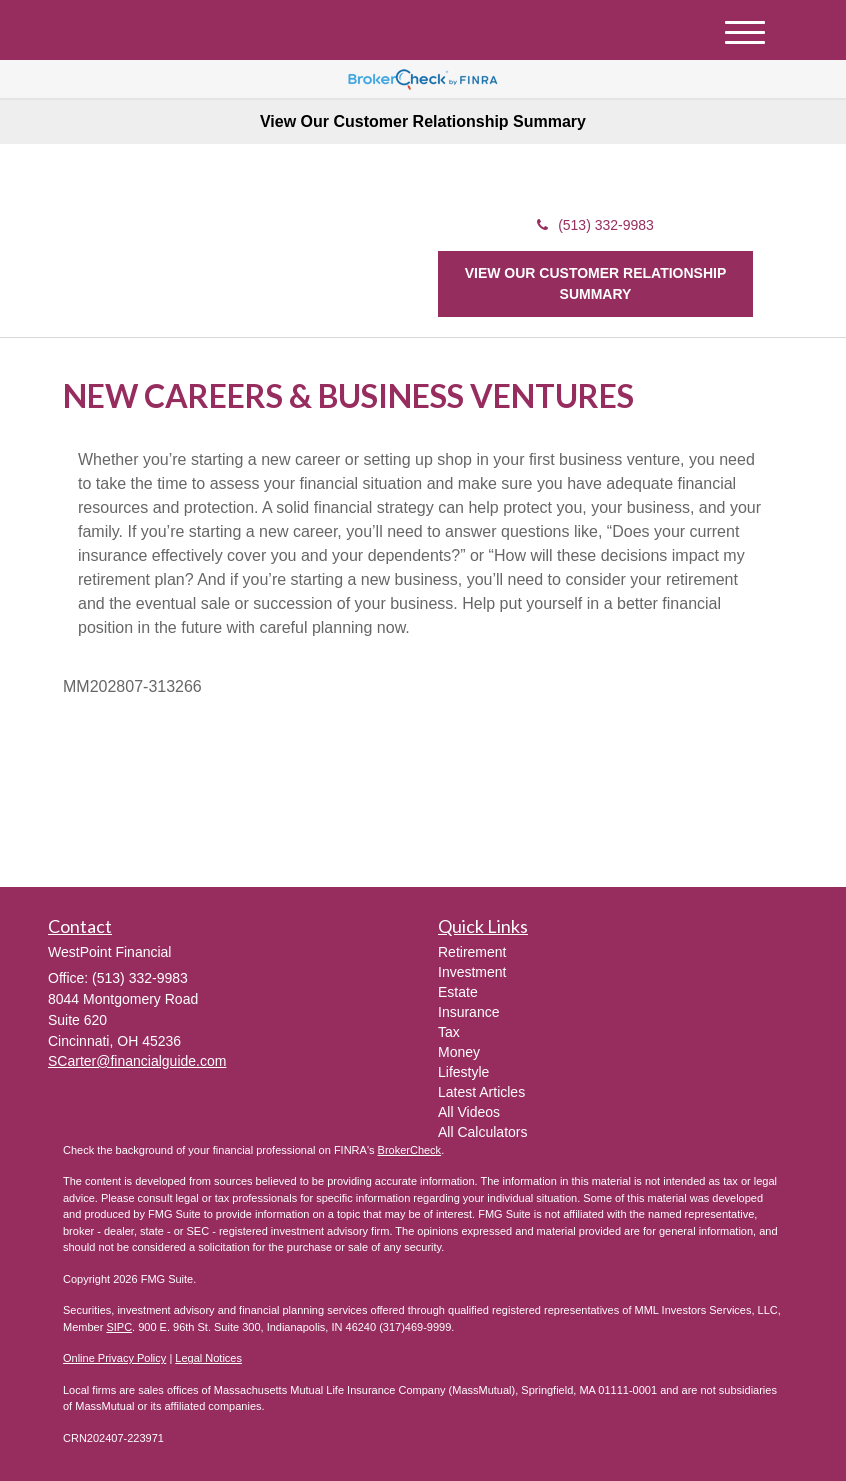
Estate (458, 992)
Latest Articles (481, 1092)
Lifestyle (463, 1072)
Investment (472, 972)
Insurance (468, 1012)
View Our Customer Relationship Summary (423, 121)
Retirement (472, 952)
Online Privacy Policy (114, 1358)
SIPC (119, 1327)
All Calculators (482, 1132)
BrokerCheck (410, 1150)
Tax (449, 1032)
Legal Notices (208, 1358)
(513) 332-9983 (595, 225)
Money (459, 1052)
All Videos (469, 1112)
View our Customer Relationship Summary (596, 283)
